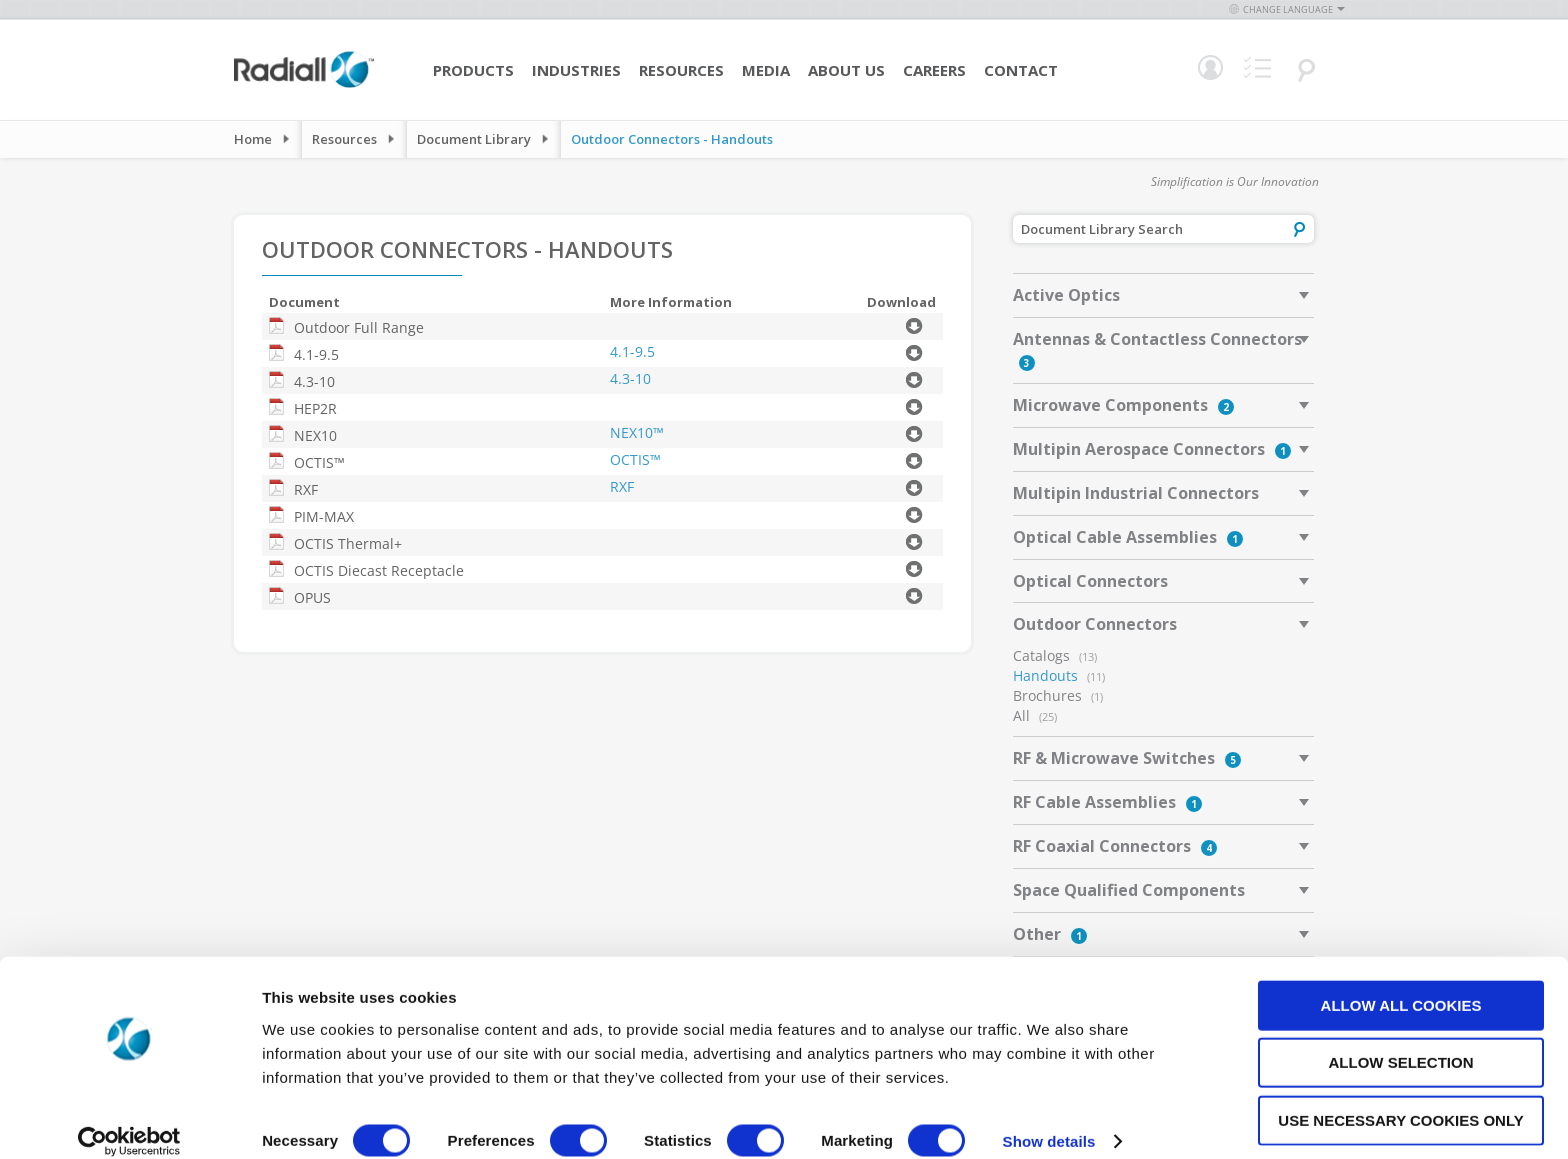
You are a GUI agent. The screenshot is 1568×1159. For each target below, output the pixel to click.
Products (473, 70)
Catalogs (1041, 655)
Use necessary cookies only (1400, 1097)
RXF (622, 486)
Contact (1021, 70)
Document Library (474, 139)
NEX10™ (637, 432)
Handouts (1045, 675)
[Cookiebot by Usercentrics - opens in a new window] (129, 1120)
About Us (846, 70)
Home (253, 139)
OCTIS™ (635, 459)
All (1021, 715)
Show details (1049, 1119)
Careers (934, 70)
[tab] (1163, 295)
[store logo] (304, 85)
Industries (576, 70)
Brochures (1047, 695)
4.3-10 (630, 378)
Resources (681, 70)
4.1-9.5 (632, 351)
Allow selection (1401, 1040)
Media (766, 70)
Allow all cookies (1401, 982)
